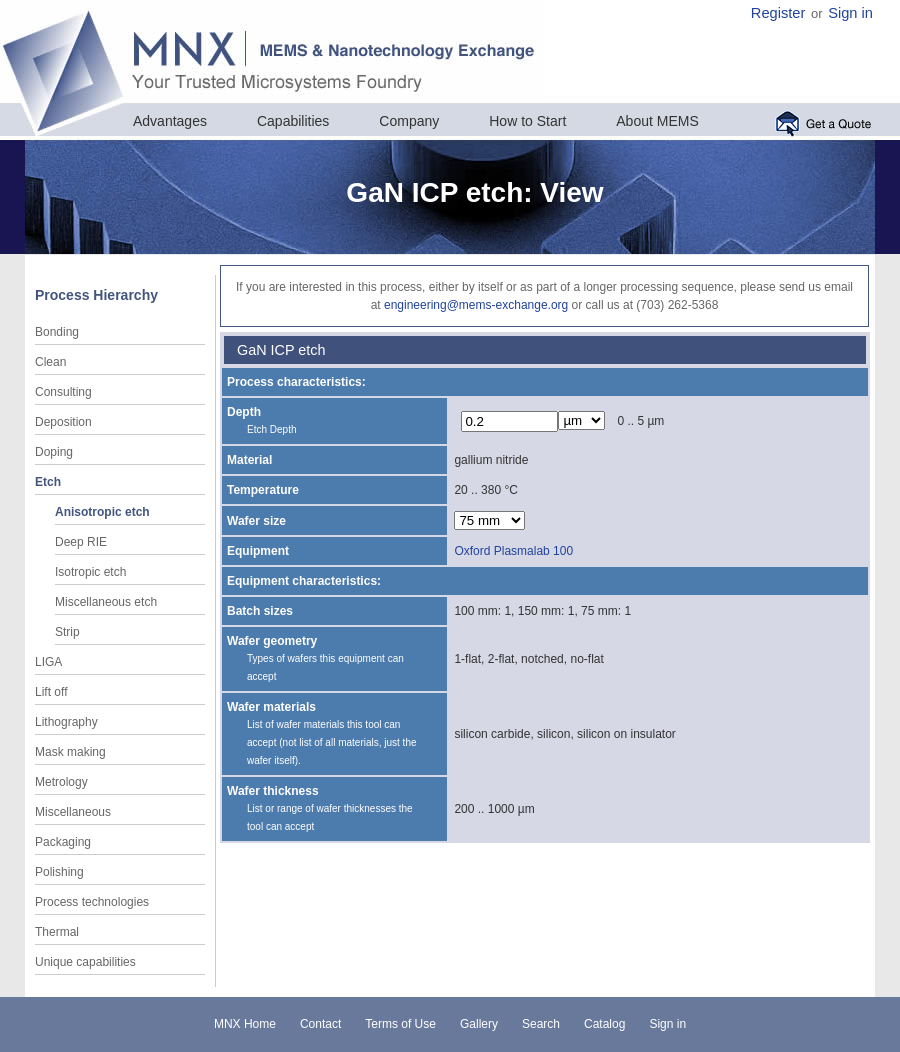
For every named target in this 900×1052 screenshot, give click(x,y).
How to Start (527, 121)
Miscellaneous (73, 812)
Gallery (479, 1024)
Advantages (170, 121)
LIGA (48, 662)
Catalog (604, 1024)
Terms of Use (400, 1024)
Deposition (63, 422)
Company (409, 121)
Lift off (51, 692)
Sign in (850, 13)
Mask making (70, 752)
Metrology (61, 782)
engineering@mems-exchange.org (476, 305)
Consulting (63, 392)
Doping (54, 452)
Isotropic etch (90, 572)
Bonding (57, 332)
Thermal (57, 932)
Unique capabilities (85, 962)
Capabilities (293, 121)
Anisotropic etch (102, 512)
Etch (48, 482)
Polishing (59, 872)
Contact (320, 1024)
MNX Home (245, 1024)
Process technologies (92, 902)
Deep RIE (81, 542)
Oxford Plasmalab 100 (513, 551)
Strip (67, 632)
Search (541, 1024)
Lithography (66, 722)
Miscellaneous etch (106, 602)
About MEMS (657, 121)
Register (778, 13)
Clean (50, 362)
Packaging (63, 842)
